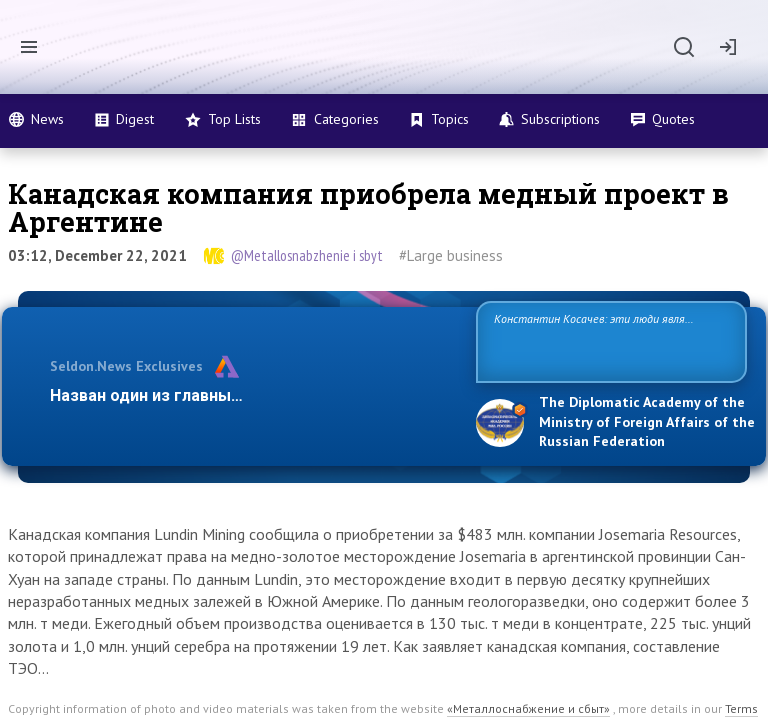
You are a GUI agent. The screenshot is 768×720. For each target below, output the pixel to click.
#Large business (451, 255)
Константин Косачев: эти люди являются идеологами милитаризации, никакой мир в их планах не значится (604, 340)
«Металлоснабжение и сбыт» (528, 708)
